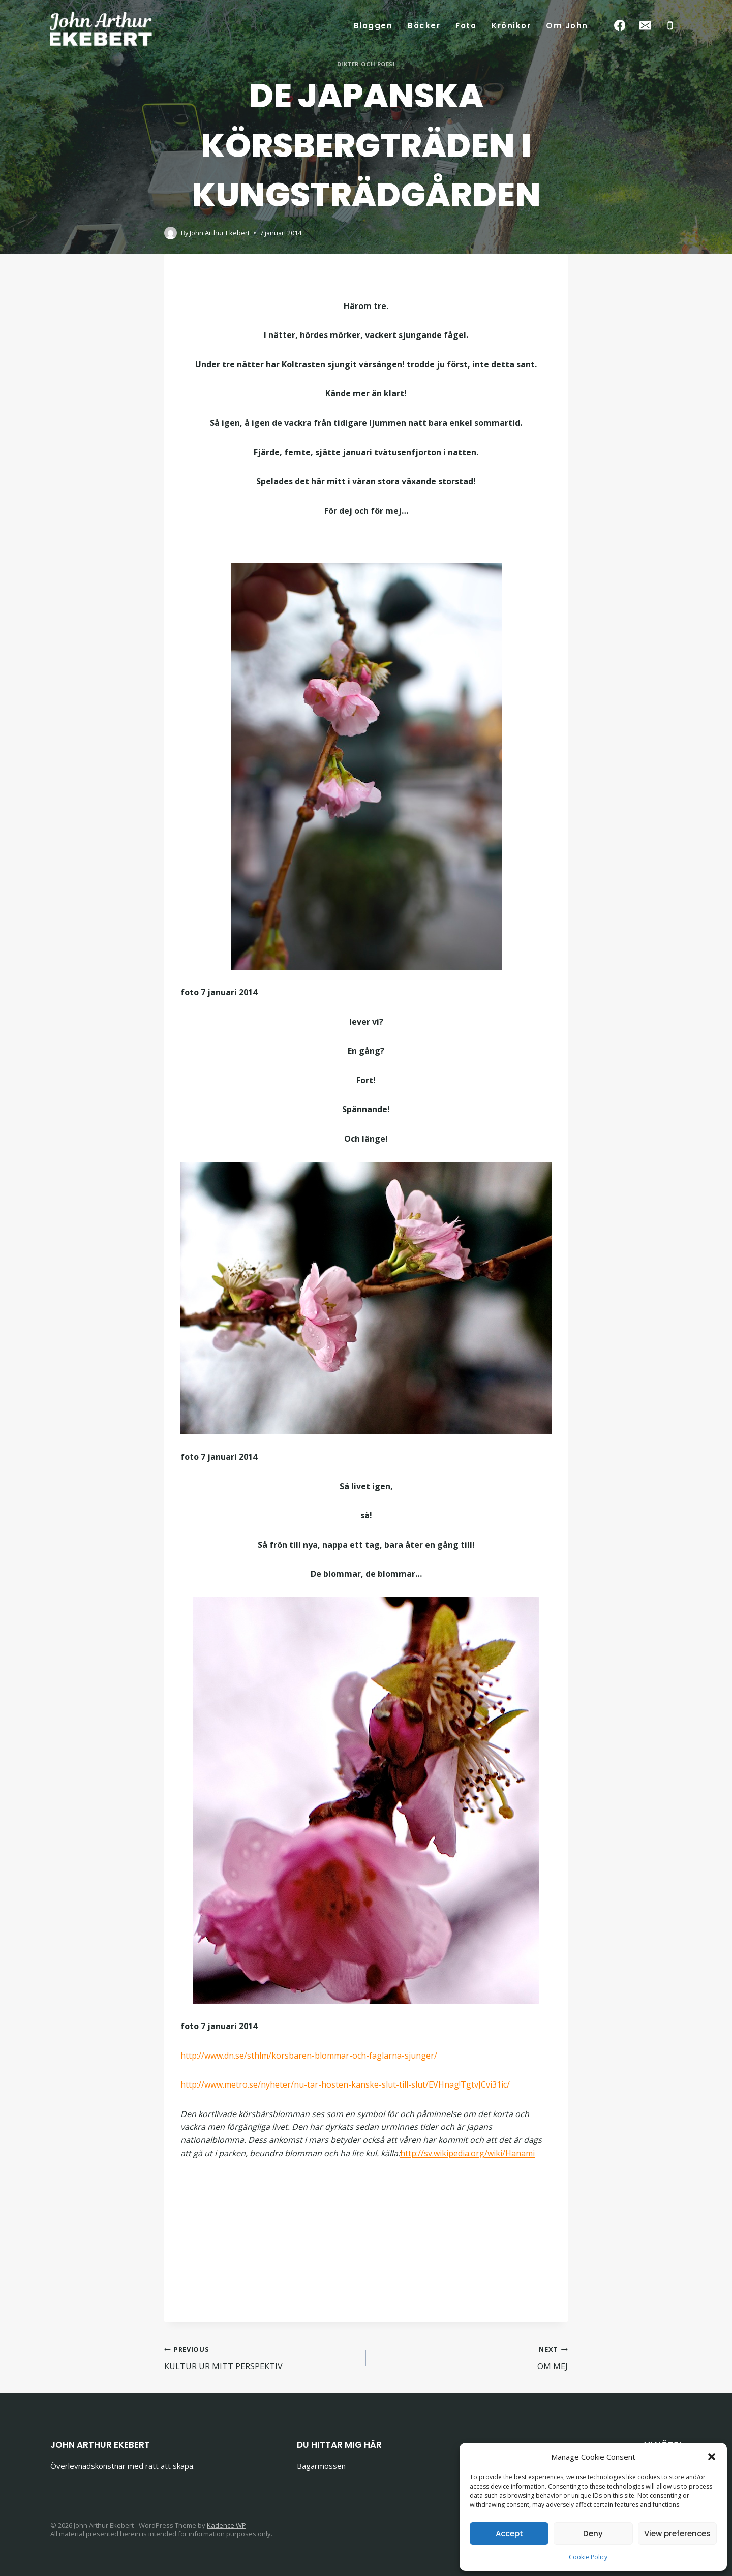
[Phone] (670, 25)
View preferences (677, 2533)
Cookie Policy (588, 2557)
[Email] (644, 25)
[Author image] (170, 233)
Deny (593, 2533)
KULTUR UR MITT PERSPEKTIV (261, 2357)
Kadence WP (226, 2525)
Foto (465, 25)
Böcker (424, 25)
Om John (567, 25)
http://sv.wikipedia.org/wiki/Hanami (467, 2153)
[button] (712, 2456)
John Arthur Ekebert (220, 232)
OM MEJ (471, 2357)
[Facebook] (619, 25)
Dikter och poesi (366, 64)
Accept (509, 2533)
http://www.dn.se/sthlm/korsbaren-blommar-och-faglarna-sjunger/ (308, 2055)
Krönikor (511, 25)
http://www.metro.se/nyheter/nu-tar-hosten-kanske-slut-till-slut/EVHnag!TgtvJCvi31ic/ (345, 2084)
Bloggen (373, 25)
